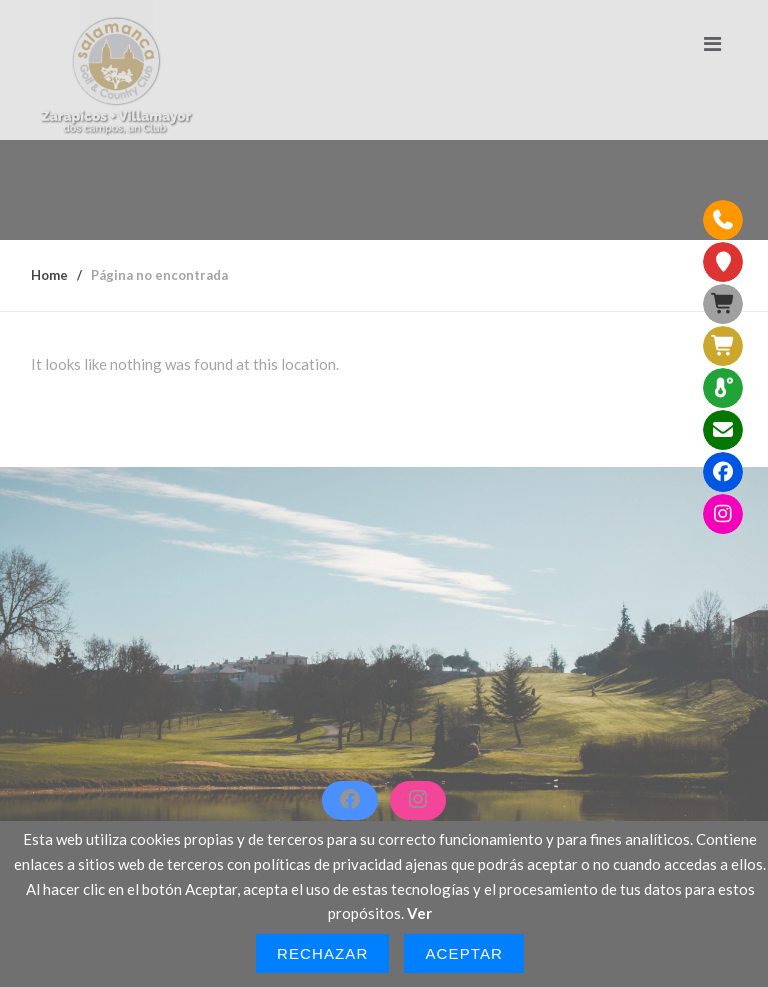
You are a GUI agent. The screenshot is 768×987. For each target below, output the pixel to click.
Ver (419, 913)
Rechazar (323, 953)
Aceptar (464, 953)
